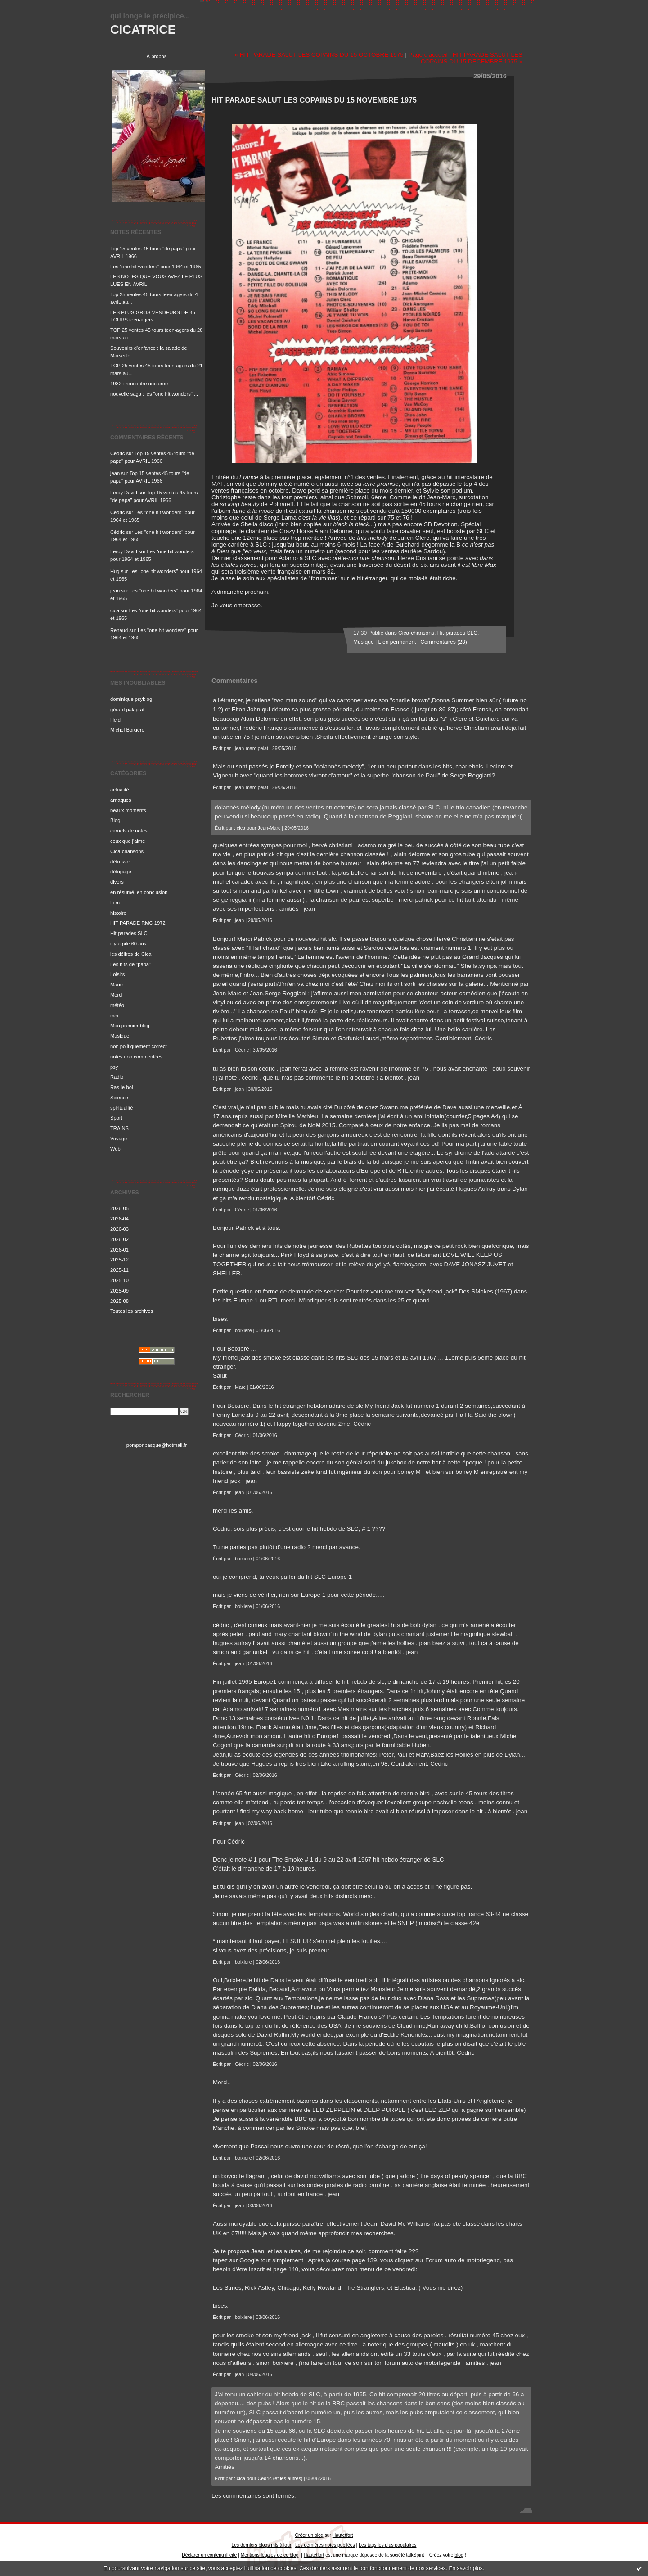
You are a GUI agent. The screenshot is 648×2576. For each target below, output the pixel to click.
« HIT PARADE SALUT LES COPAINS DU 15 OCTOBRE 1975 (319, 54)
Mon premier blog (129, 1025)
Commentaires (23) (443, 642)
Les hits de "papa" (130, 964)
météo (117, 1005)
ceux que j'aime (127, 841)
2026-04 (119, 1218)
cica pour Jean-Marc (258, 828)
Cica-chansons (127, 851)
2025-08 (119, 1301)
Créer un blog (309, 2535)
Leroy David (123, 492)
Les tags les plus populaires (387, 2545)
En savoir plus (465, 2568)
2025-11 (119, 1270)
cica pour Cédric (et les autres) (269, 2478)
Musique (119, 1036)
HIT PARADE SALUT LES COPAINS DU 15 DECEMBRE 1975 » (471, 58)
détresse (120, 861)
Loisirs (117, 974)
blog (459, 2555)
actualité (119, 789)
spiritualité (121, 1108)
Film (115, 902)
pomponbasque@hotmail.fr (156, 1445)
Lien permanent (397, 642)
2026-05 (119, 1208)
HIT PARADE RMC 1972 (138, 923)
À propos (157, 56)
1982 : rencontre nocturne (139, 383)
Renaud (119, 630)
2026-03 (119, 1229)
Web (115, 1149)
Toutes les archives (131, 1311)
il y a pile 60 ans (128, 943)
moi (114, 1015)
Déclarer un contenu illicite (209, 2555)
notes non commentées (136, 1056)
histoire (118, 913)
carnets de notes (129, 830)
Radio (116, 1077)
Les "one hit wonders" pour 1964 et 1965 (155, 266)
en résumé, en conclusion (139, 892)
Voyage (118, 1138)
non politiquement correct (138, 1046)
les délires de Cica (130, 954)
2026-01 (119, 1249)
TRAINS (119, 1128)
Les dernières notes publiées (325, 2545)
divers (117, 882)
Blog (115, 820)
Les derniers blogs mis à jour (262, 2545)
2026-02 (119, 1239)
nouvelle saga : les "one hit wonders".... (154, 394)
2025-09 (119, 1290)
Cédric (117, 453)
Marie (116, 984)
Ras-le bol (121, 1087)
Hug (115, 571)
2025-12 (119, 1259)
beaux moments (128, 810)
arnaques (120, 800)
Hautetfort (343, 2535)
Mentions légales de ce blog (270, 2555)
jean (115, 473)
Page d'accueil (428, 54)
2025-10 (119, 1280)
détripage (120, 871)
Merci (116, 995)
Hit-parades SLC (129, 933)
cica (114, 610)
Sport (116, 1118)
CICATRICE (143, 29)
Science (119, 1097)
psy (114, 1067)
